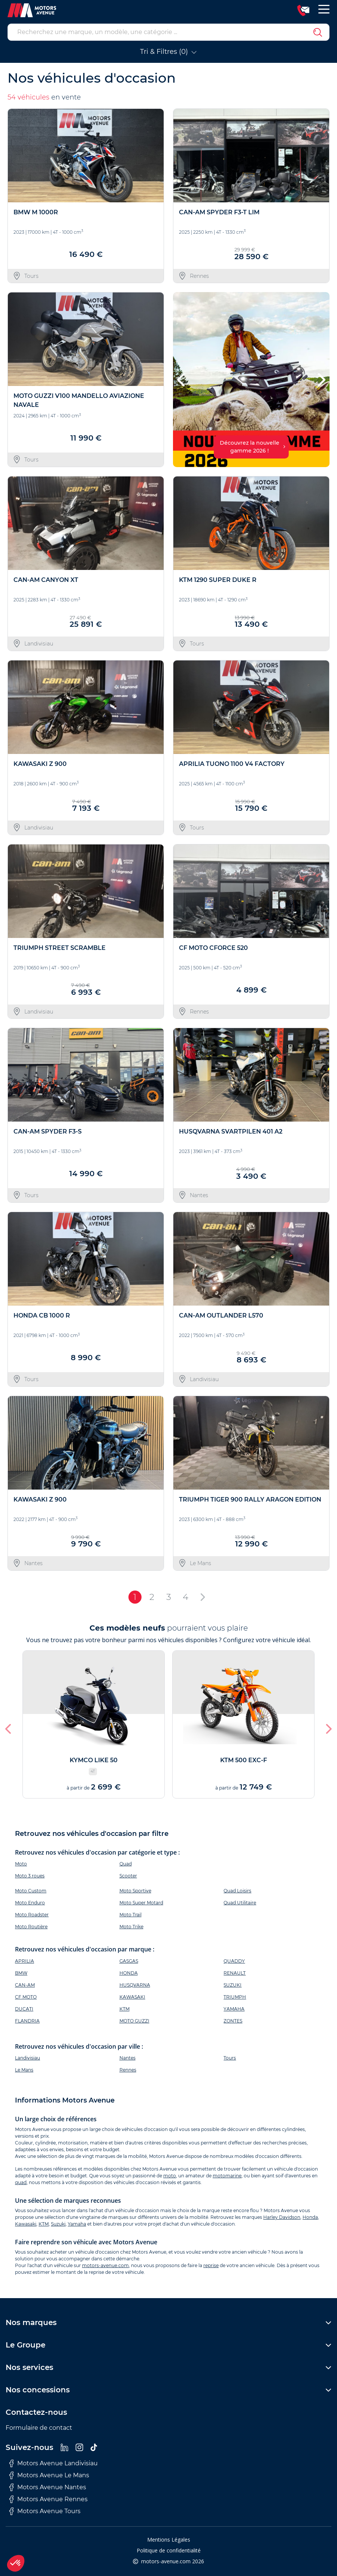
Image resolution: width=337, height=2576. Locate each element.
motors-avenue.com (105, 2265)
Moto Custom (30, 1890)
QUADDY (234, 1961)
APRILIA (24, 1961)
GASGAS (128, 1961)
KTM (124, 2009)
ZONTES (233, 2021)
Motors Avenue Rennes (48, 2499)
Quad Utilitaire (240, 1902)
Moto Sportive (135, 1890)
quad (21, 2182)
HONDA (128, 1973)
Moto (21, 1864)
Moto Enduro (30, 1902)
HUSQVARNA (134, 1985)
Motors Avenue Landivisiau (53, 2463)
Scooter (128, 1876)
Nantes (127, 2058)
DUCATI (24, 2009)
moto (169, 2175)
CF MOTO (26, 1997)
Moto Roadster (32, 1914)
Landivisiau (27, 2058)
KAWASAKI (132, 1997)
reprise (211, 2265)
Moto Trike (131, 1926)
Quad (125, 1864)
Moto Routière (31, 1926)
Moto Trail (130, 1914)
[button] (182, 379)
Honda (310, 2217)
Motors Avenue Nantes (47, 2487)
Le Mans (24, 2070)
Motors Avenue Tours (45, 2511)
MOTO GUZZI (134, 2021)
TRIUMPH (235, 1997)
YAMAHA (234, 2009)
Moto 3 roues (30, 1876)
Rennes (127, 2070)
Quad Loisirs (237, 1890)
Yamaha (77, 2224)
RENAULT (235, 1973)
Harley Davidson (281, 2217)
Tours (230, 2058)
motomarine (227, 2175)
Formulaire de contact (39, 2427)
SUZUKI (233, 1985)
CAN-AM (25, 1985)
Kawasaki (25, 2224)
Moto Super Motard (141, 1902)
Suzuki (58, 2224)
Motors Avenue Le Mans (49, 2475)
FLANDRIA (27, 2021)
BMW (21, 1973)
